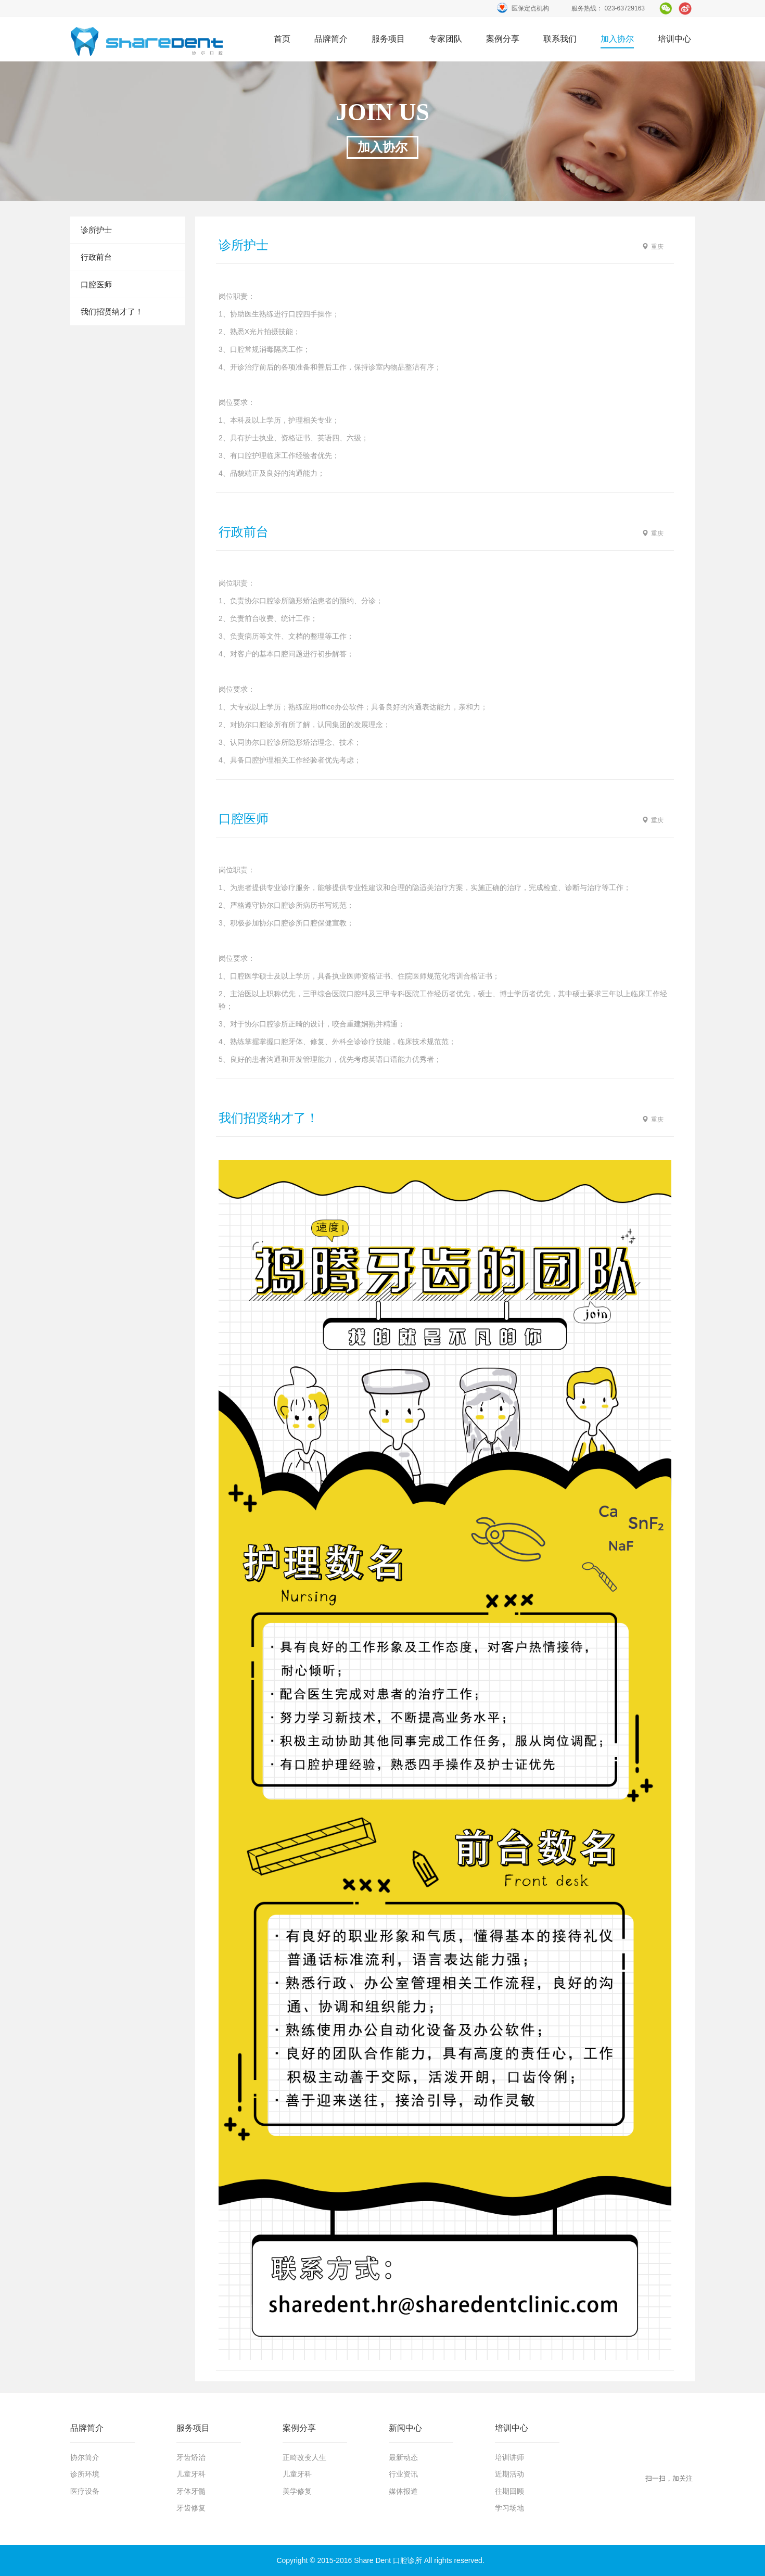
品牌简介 (331, 38)
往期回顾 (509, 2491)
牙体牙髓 (191, 2491)
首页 (147, 41)
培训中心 (674, 38)
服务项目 (388, 38)
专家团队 (445, 38)
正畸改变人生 (304, 2457)
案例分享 (502, 38)
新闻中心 (405, 2427)
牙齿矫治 (191, 2457)
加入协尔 (617, 38)
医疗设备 (84, 2491)
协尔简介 (84, 2457)
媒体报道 (403, 2491)
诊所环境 (84, 2474)
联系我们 (560, 38)
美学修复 (297, 2491)
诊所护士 (96, 229)
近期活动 (509, 2474)
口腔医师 (96, 284)
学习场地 (509, 2508)
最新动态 (403, 2457)
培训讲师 (509, 2457)
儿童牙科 (191, 2474)
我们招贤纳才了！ (112, 311)
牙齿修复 (191, 2508)
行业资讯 (403, 2474)
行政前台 (96, 256)
